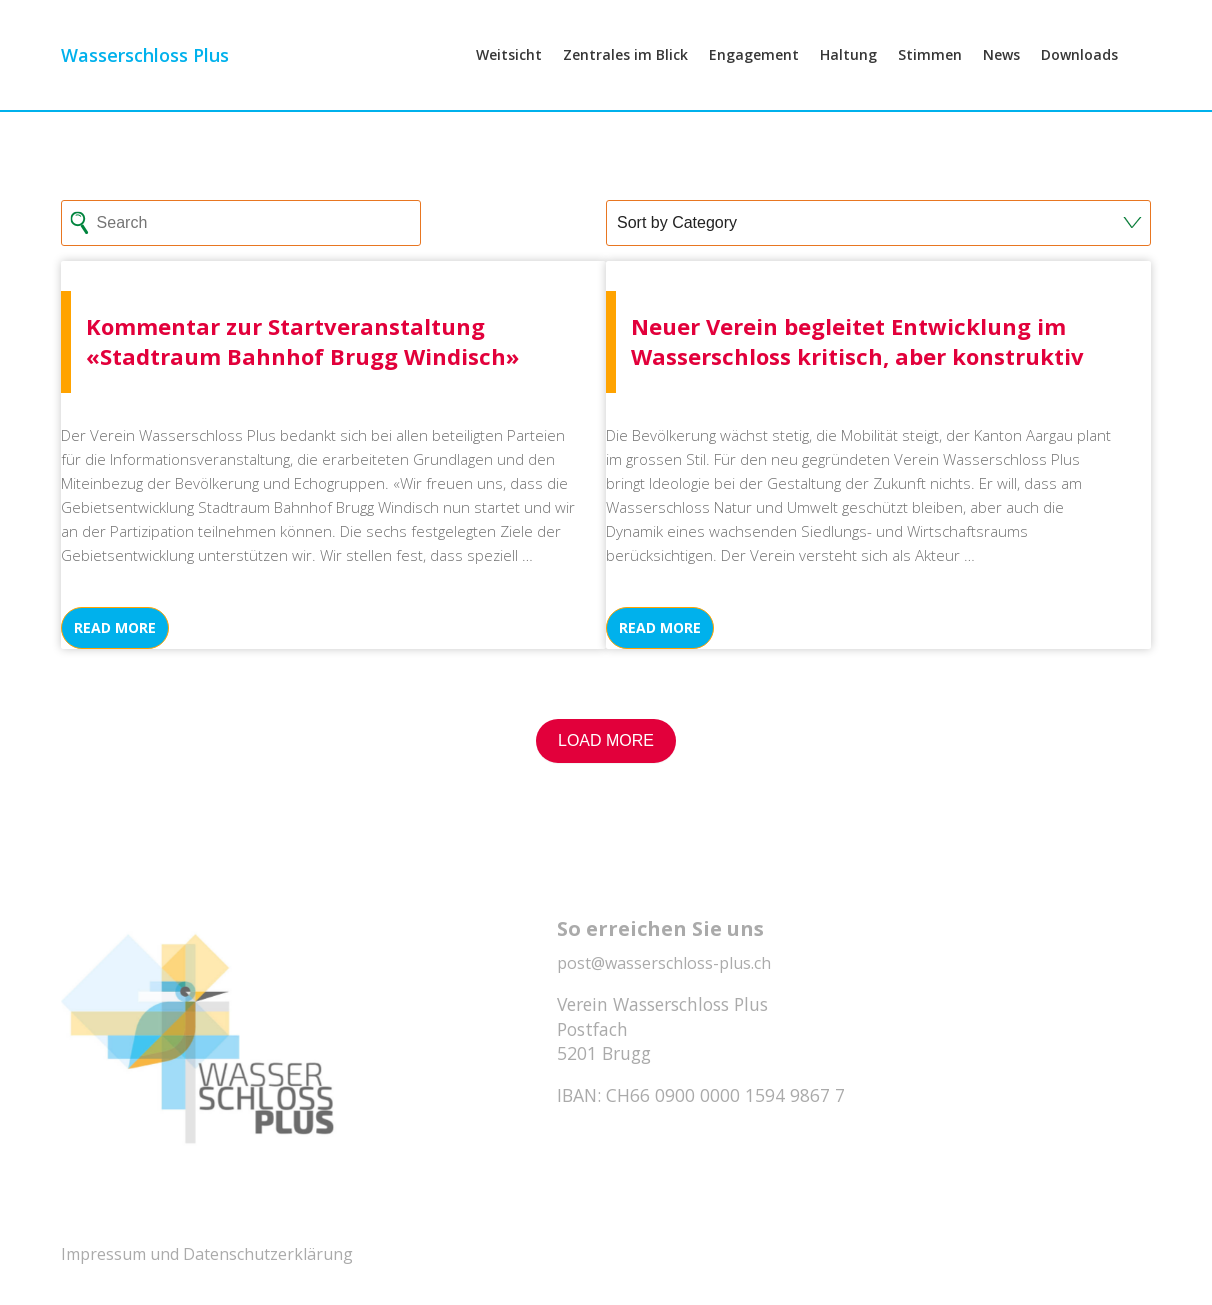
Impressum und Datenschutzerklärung (207, 1254)
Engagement (754, 81)
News (1001, 81)
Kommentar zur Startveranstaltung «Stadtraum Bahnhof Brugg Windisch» (302, 341)
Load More (606, 740)
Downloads (1079, 81)
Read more (115, 627)
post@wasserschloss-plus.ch (664, 963)
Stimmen (930, 81)
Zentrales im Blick (625, 81)
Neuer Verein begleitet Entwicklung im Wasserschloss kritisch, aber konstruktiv (857, 341)
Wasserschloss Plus (145, 82)
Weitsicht (509, 81)
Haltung (848, 81)
